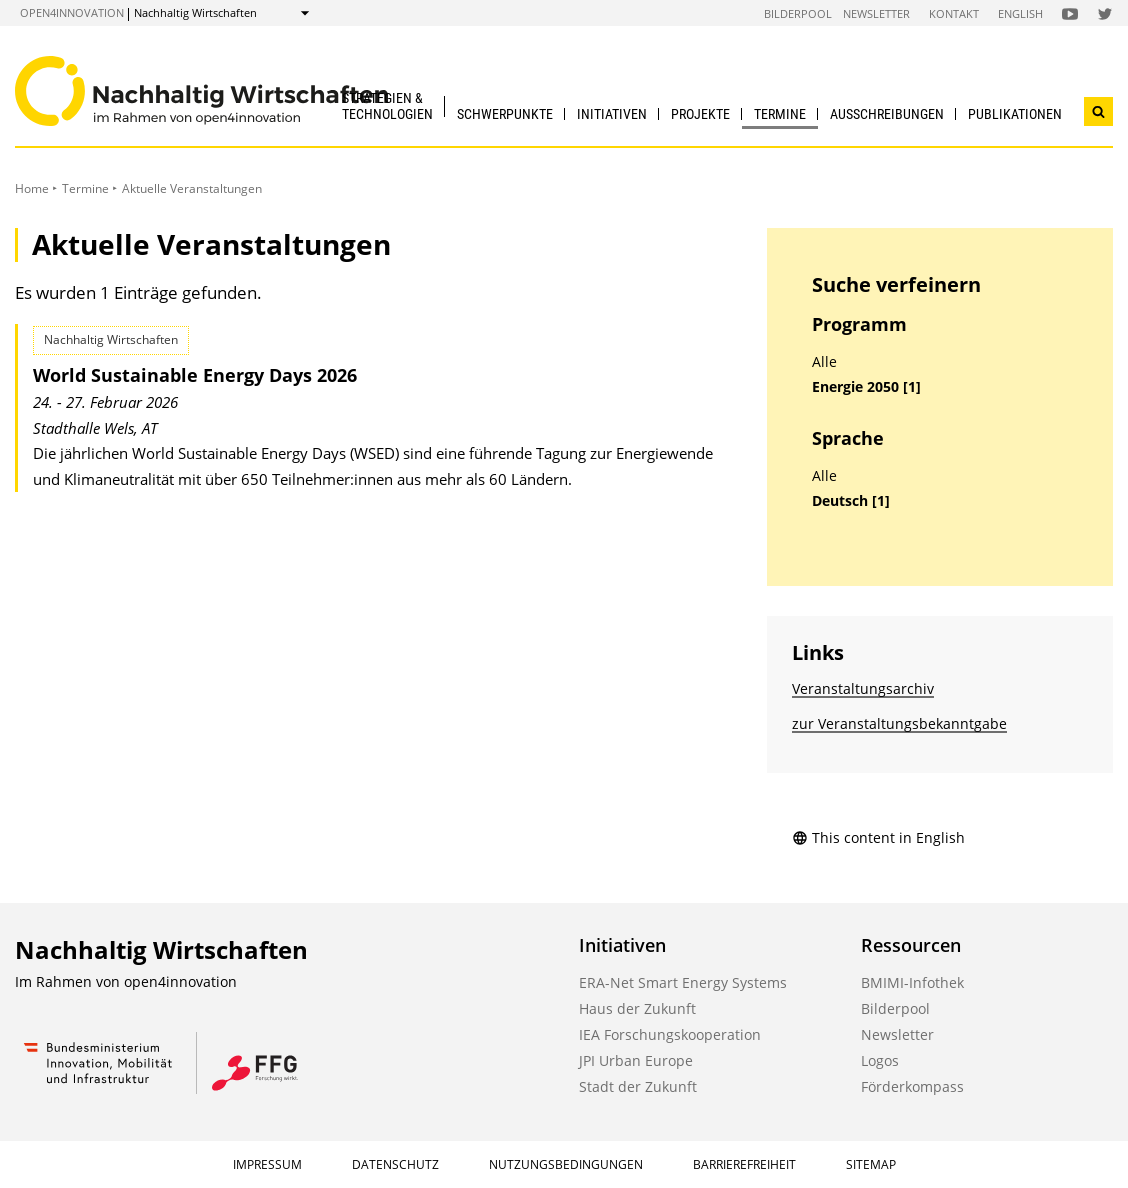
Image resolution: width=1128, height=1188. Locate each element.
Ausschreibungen (887, 114)
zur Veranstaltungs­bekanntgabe (899, 723)
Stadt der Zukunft (638, 1086)
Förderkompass (912, 1086)
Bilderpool (798, 13)
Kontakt (954, 13)
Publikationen (1015, 114)
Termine (780, 114)
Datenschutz (395, 1164)
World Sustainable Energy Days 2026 (195, 375)
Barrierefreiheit (744, 1164)
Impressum (267, 1164)
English (1020, 13)
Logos (880, 1060)
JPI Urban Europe (636, 1060)
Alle (824, 362)
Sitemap (871, 1164)
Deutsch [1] (851, 501)
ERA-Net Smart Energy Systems (683, 982)
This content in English (878, 837)
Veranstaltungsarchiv (863, 688)
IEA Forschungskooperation (670, 1034)
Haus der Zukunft (637, 1008)
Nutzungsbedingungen (566, 1164)
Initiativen (612, 114)
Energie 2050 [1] (866, 387)
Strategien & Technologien (387, 105)
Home (32, 188)
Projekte (700, 114)
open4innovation (72, 12)
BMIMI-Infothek (912, 982)
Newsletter (876, 13)
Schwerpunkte (505, 114)
